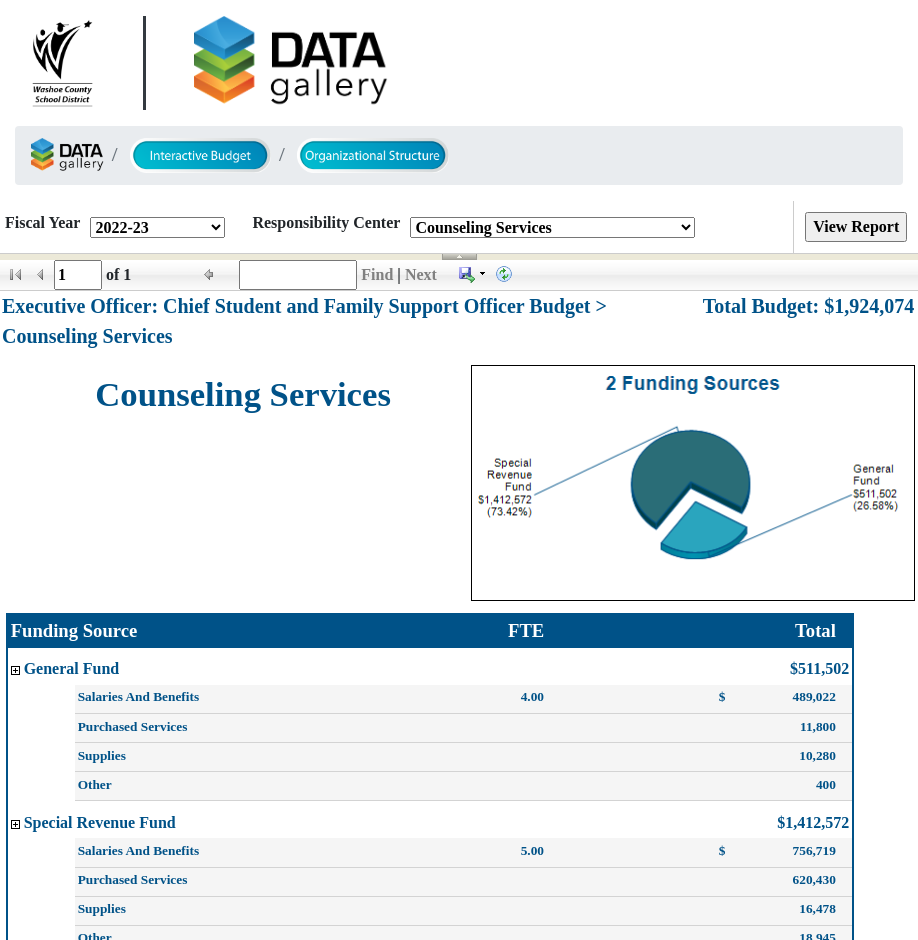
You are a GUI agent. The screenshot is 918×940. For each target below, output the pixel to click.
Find (377, 274)
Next (421, 274)
